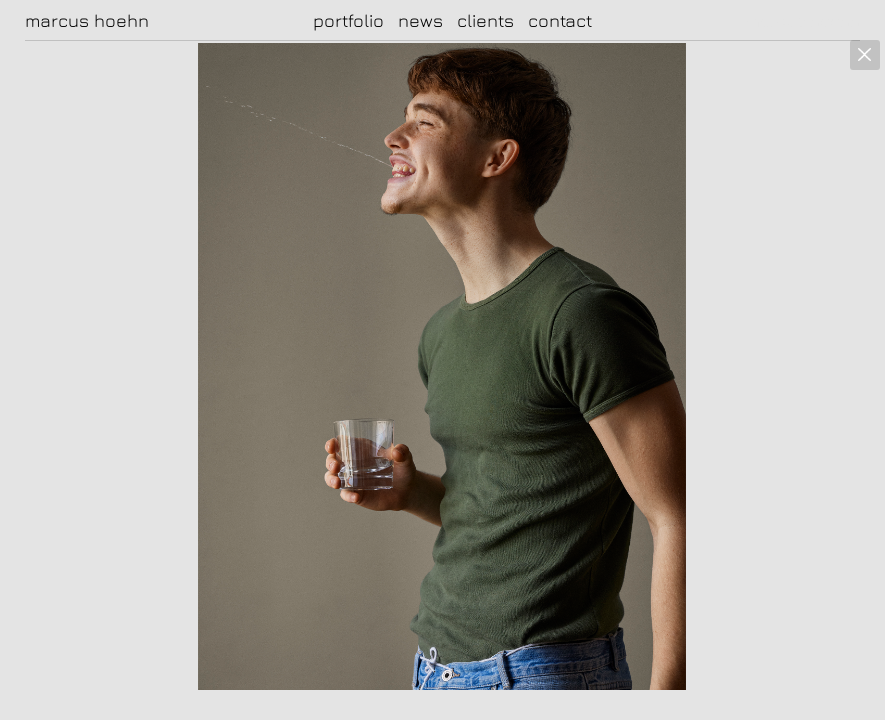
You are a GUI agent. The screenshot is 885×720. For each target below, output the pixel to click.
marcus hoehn (87, 21)
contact (560, 20)
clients (485, 20)
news (420, 20)
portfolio (348, 20)
